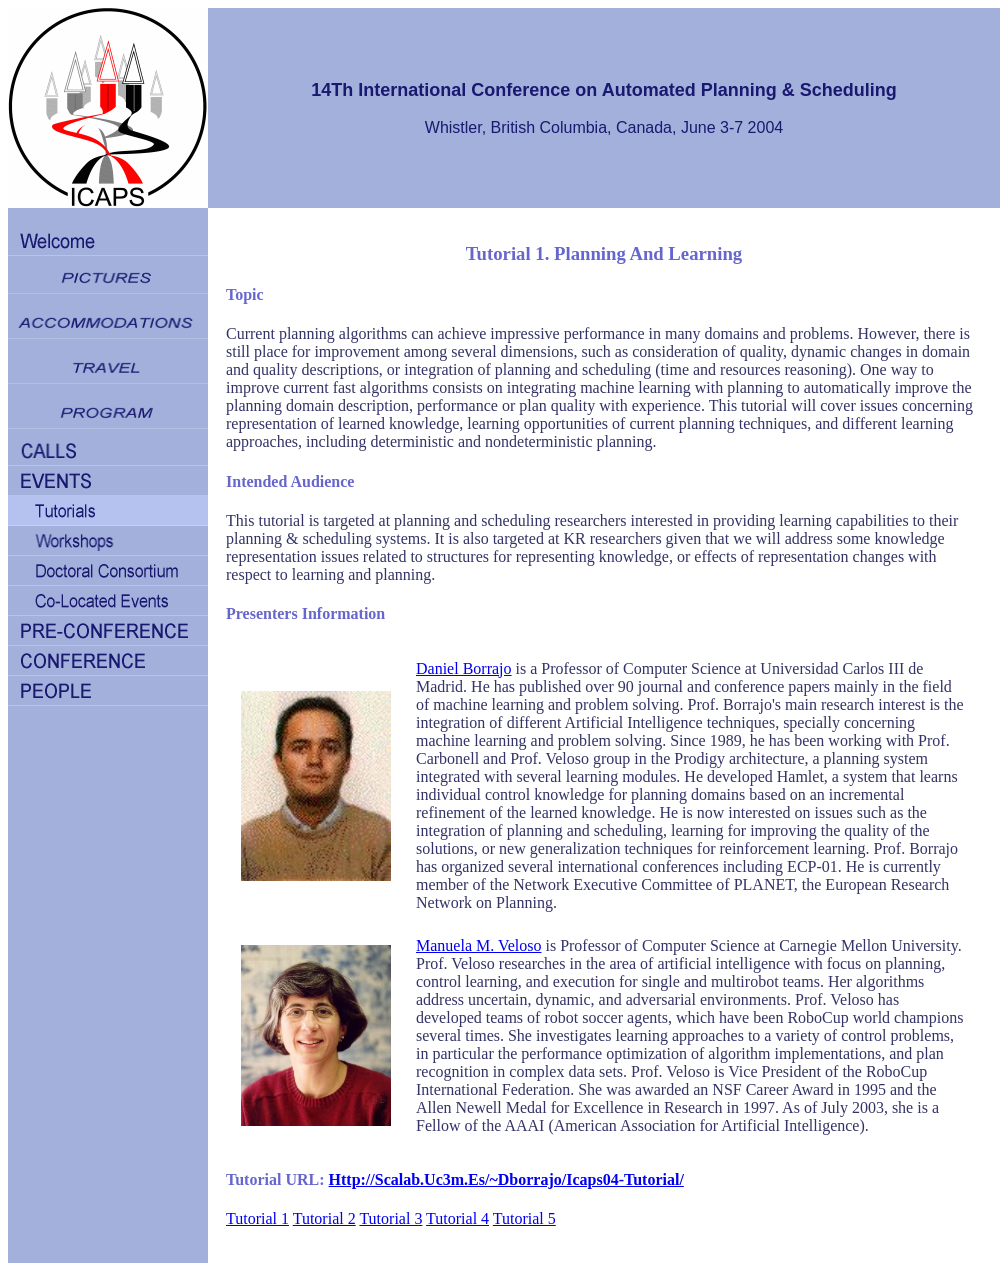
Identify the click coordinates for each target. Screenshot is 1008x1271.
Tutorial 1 (257, 1218)
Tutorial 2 (324, 1218)
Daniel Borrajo (464, 668)
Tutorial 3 (390, 1218)
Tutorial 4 (457, 1218)
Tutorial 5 (524, 1218)
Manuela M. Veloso (478, 945)
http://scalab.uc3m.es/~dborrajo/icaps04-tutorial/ (506, 1179)
